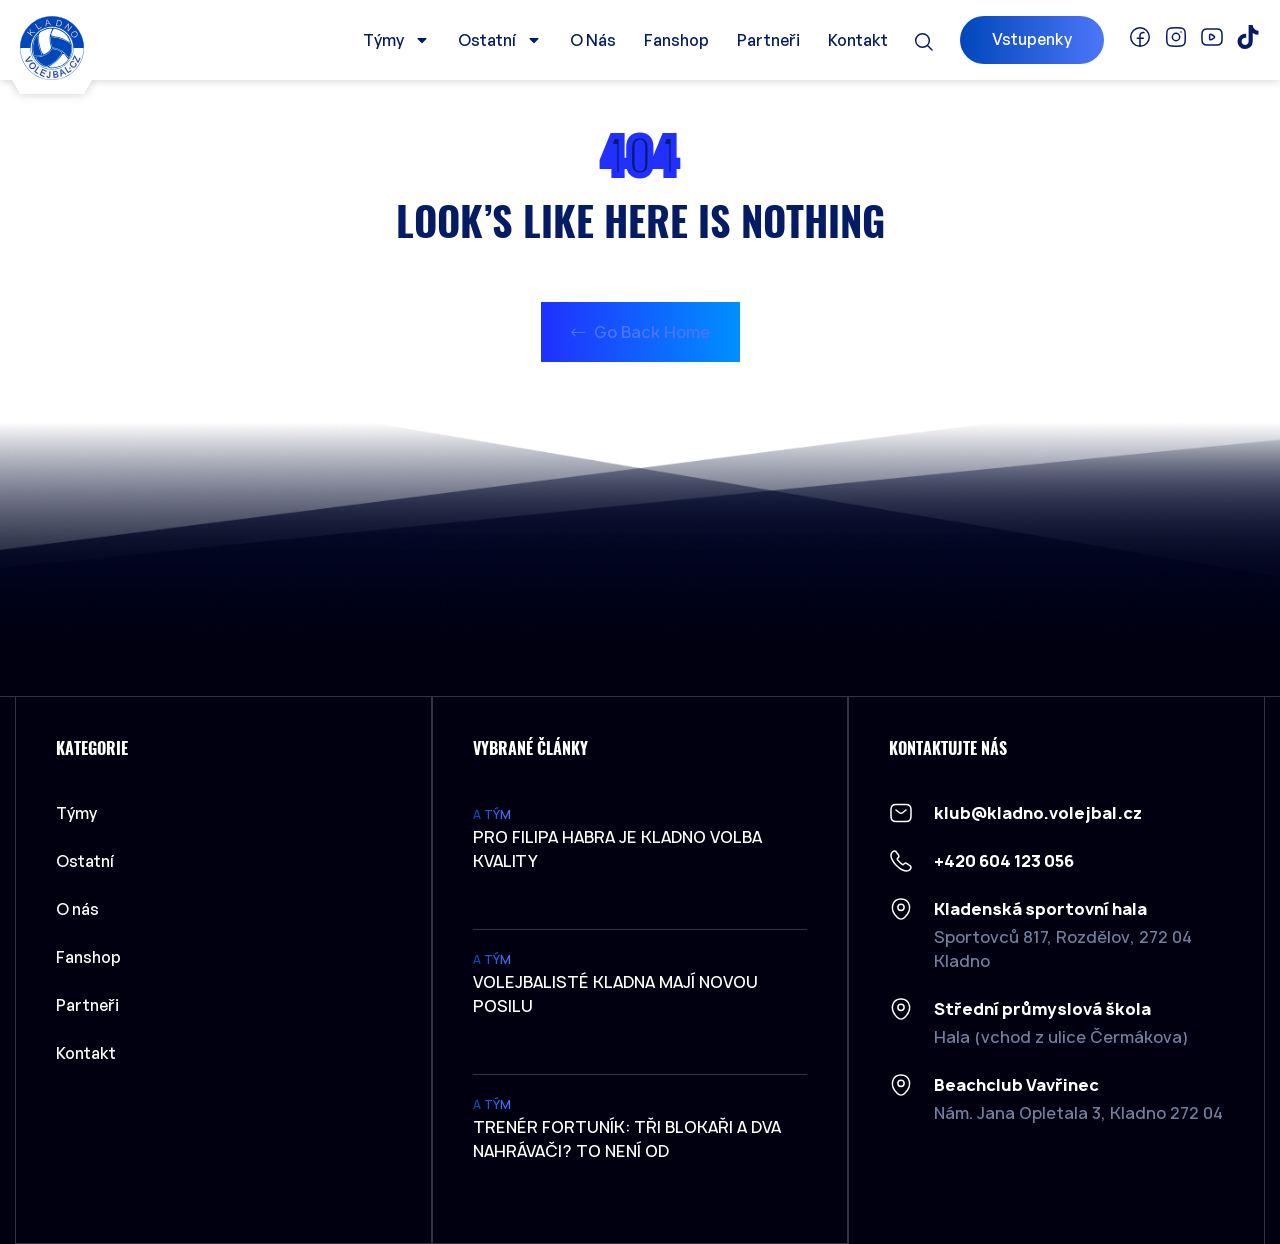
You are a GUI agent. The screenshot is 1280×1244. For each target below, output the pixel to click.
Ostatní (500, 40)
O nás (593, 40)
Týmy (396, 40)
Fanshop (676, 40)
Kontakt (858, 40)
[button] (924, 42)
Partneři (768, 40)
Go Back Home (640, 332)
